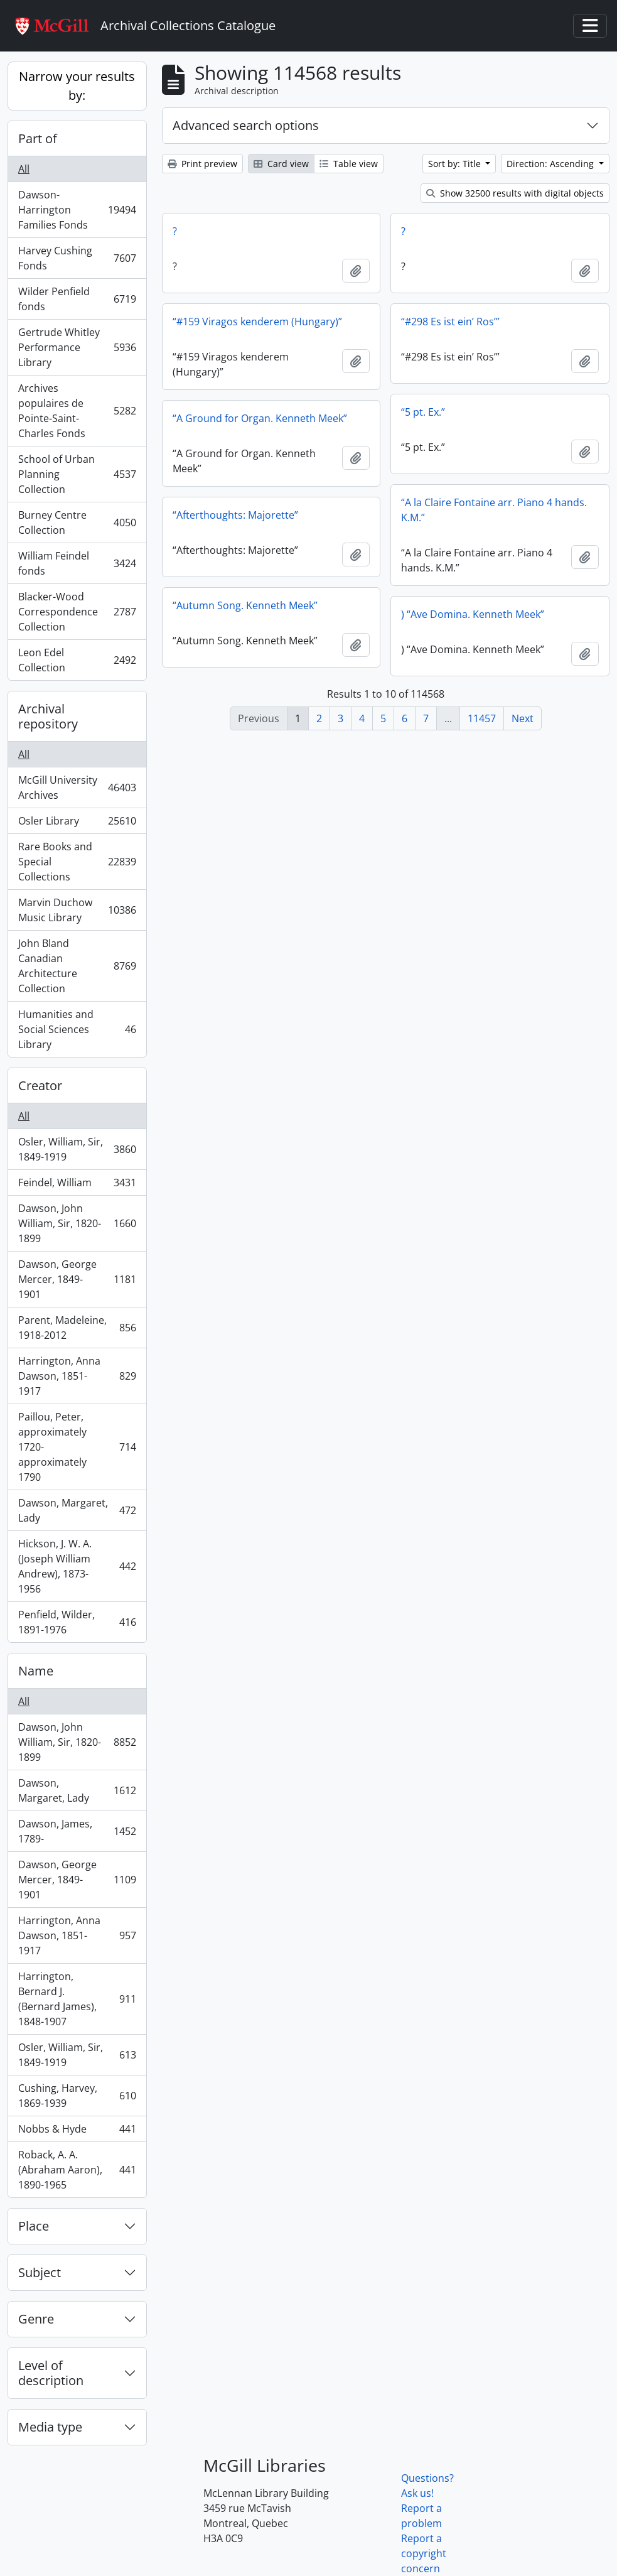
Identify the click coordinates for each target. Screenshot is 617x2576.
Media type (50, 2426)
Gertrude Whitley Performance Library (77, 347)
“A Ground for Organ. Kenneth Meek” (260, 418)
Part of (37, 138)
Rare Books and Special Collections (77, 862)
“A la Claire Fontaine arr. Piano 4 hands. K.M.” (494, 509)
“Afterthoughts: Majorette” (235, 515)
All (24, 169)
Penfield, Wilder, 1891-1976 (77, 1622)
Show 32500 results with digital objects (515, 193)
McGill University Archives (77, 787)
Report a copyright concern (423, 2553)
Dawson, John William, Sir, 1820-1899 (77, 1223)
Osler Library (77, 823)
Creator (40, 1085)
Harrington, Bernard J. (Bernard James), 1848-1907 (77, 1998)
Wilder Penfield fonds (77, 298)
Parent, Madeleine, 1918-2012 (77, 1327)
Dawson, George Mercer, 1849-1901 (77, 1279)
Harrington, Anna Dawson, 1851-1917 (77, 1376)
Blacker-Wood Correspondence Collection (77, 612)
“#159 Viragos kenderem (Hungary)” (257, 321)
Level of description (50, 2373)
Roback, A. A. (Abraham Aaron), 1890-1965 (77, 2170)
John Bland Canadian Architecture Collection (77, 965)
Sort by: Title (455, 164)
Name (35, 1670)
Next (523, 718)
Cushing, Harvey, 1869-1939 (77, 2095)
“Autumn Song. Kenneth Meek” (245, 605)
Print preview (202, 164)
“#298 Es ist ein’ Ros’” (450, 321)
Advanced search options (246, 125)
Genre (36, 2318)
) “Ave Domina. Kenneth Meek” (472, 614)
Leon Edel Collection (77, 660)
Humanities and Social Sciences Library (77, 1029)
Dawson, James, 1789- (77, 1831)
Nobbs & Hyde (77, 2131)
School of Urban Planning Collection (77, 474)
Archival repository (48, 716)
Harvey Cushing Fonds (77, 258)
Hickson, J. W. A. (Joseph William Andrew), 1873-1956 (77, 1566)
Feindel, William (77, 1185)
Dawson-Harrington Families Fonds (77, 210)
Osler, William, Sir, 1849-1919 (77, 1149)
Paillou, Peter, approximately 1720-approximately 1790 (77, 1447)
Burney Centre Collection (77, 522)
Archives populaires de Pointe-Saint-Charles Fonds (77, 410)
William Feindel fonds (77, 563)
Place (33, 2225)
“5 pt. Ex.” (423, 412)
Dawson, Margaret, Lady (77, 1510)
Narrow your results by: (77, 86)
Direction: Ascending (551, 164)
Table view (348, 164)
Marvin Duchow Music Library (77, 910)
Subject (39, 2272)
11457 (482, 718)
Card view (281, 164)
